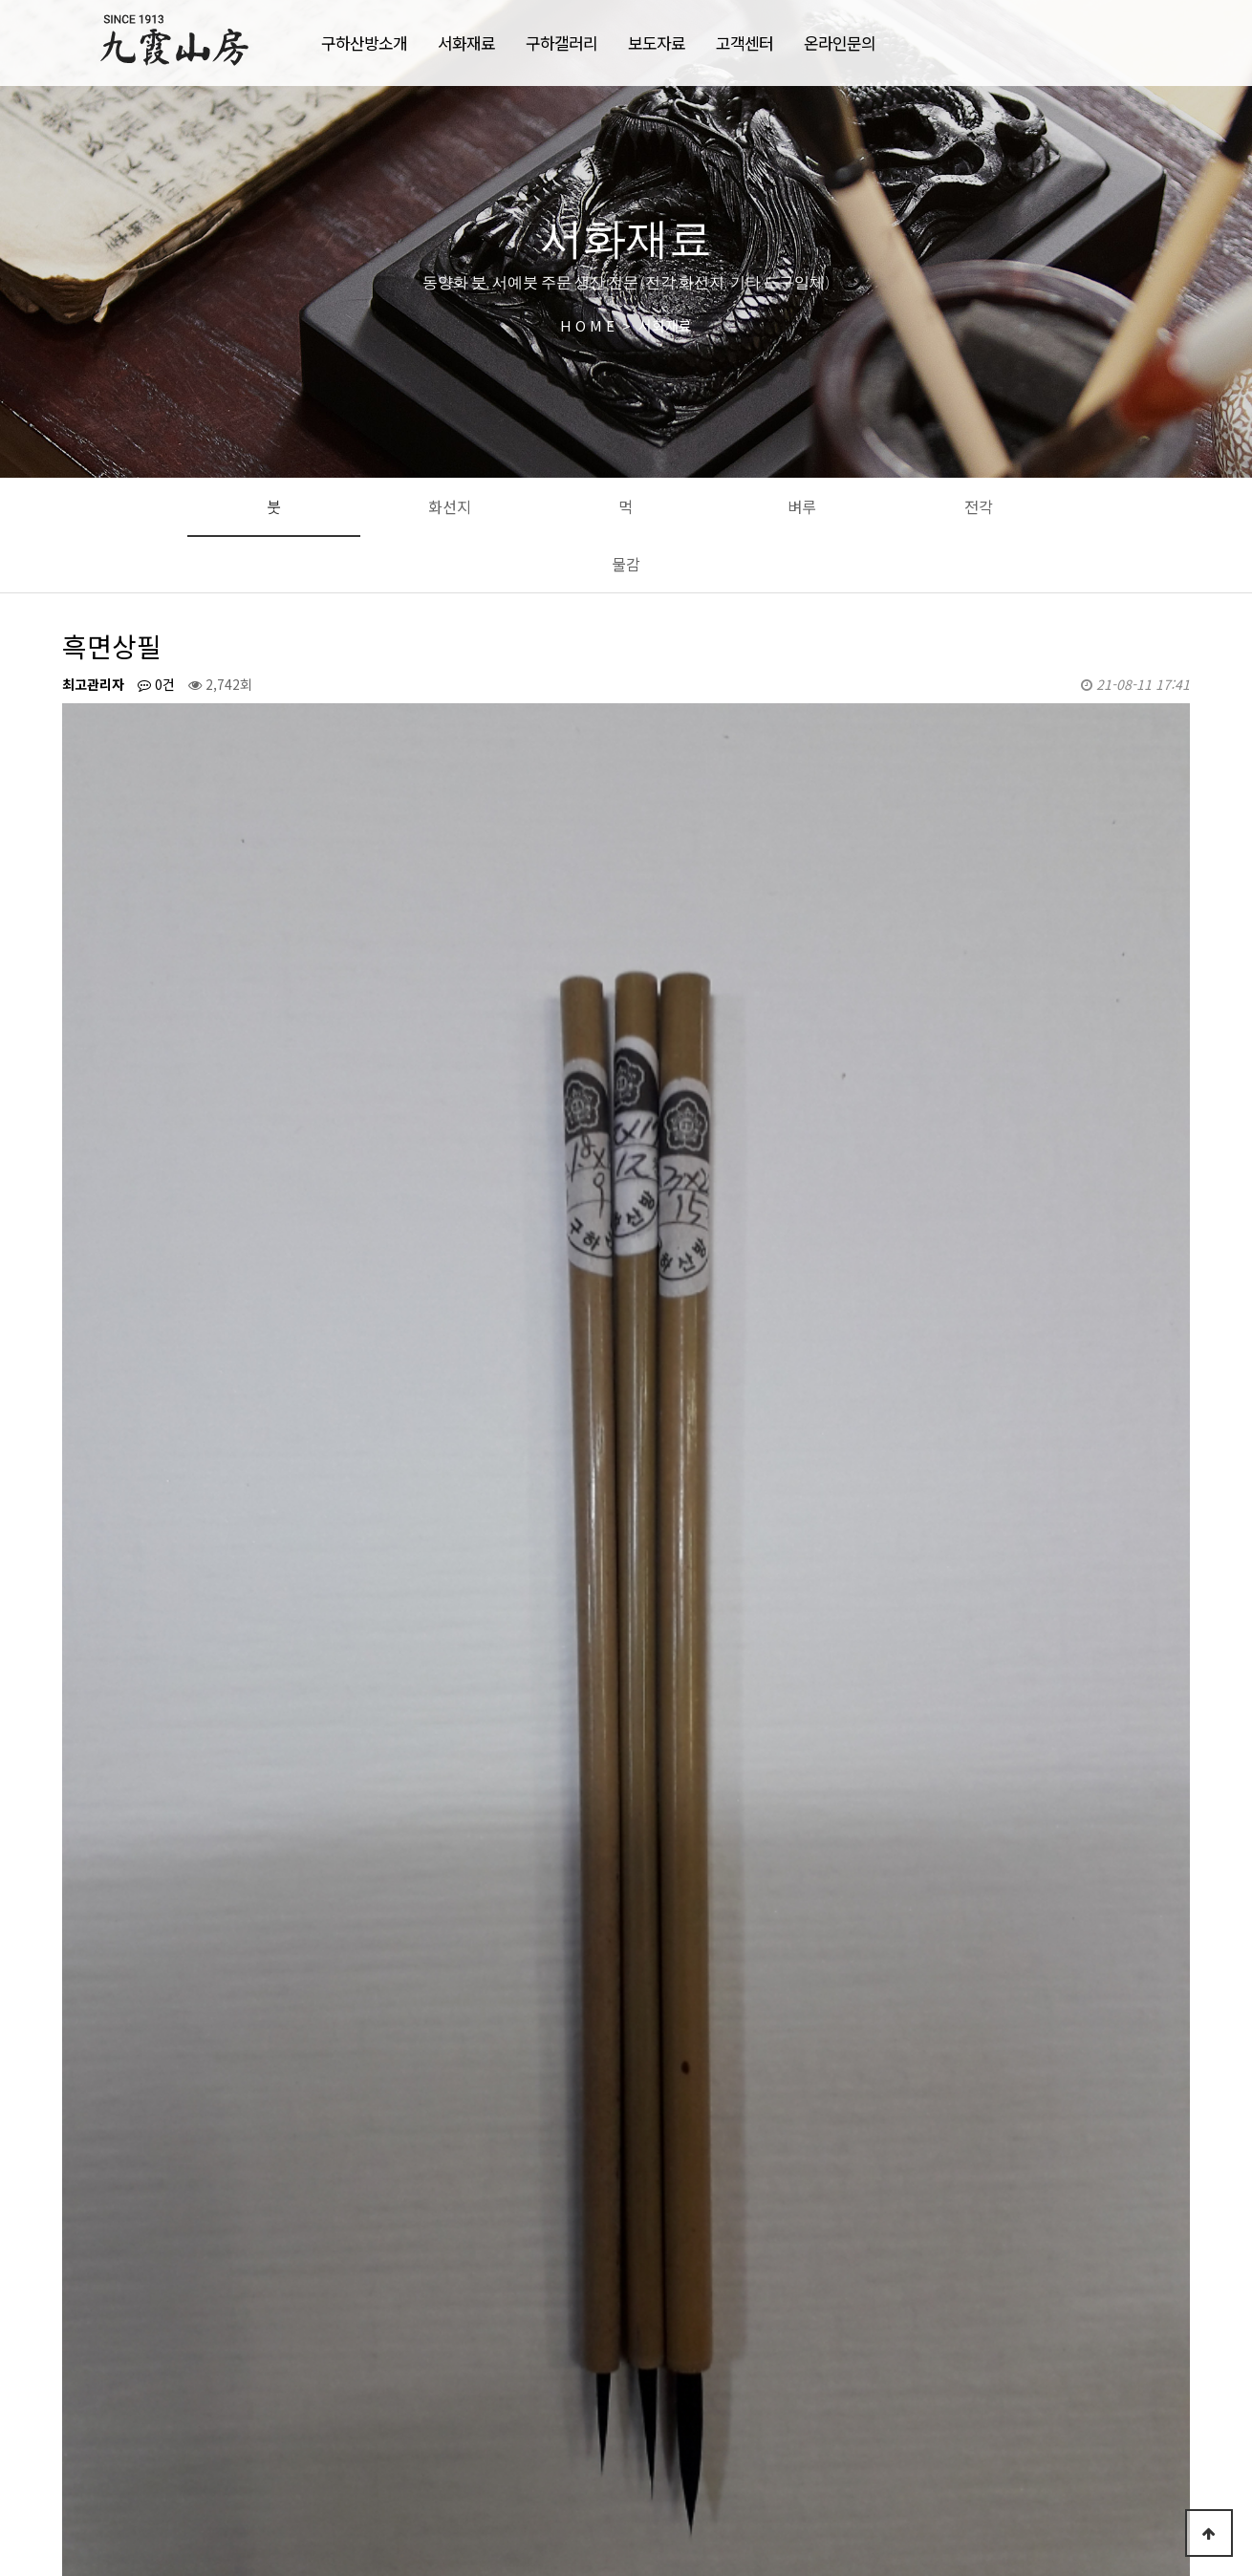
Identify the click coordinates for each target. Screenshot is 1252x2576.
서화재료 (466, 42)
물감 (626, 563)
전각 (978, 506)
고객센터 (744, 42)
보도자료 (656, 42)
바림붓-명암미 (182, 2314)
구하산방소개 (364, 42)
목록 (1159, 2210)
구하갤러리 (561, 42)
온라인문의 (839, 42)
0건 (156, 684)
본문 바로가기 (0, 0)
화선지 (449, 506)
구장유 (161, 2269)
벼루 (802, 506)
